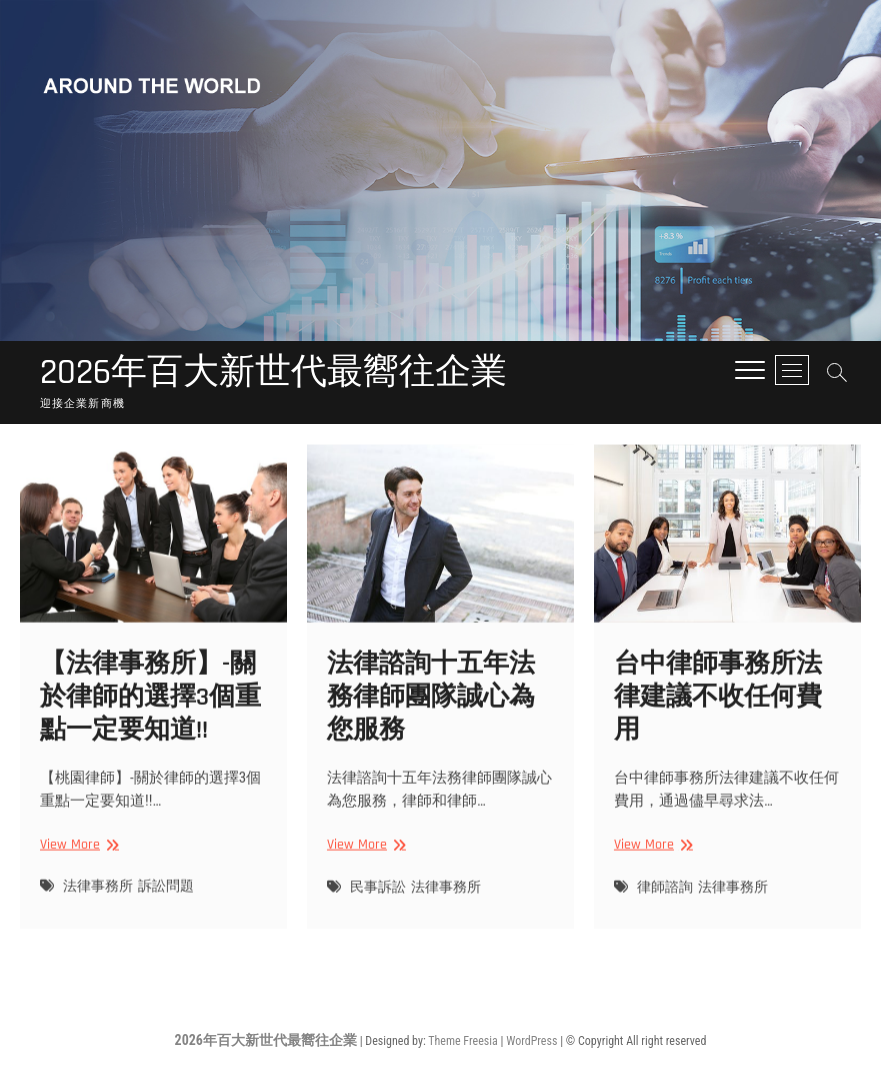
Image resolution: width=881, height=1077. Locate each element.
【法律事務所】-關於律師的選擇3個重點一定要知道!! (150, 721)
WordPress (531, 1041)
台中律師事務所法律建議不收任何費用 (718, 721)
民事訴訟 (378, 912)
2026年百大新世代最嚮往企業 (273, 373)
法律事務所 (98, 912)
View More (77, 869)
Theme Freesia (462, 1041)
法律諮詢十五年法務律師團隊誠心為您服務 (431, 721)
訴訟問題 (166, 912)
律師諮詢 (665, 912)
